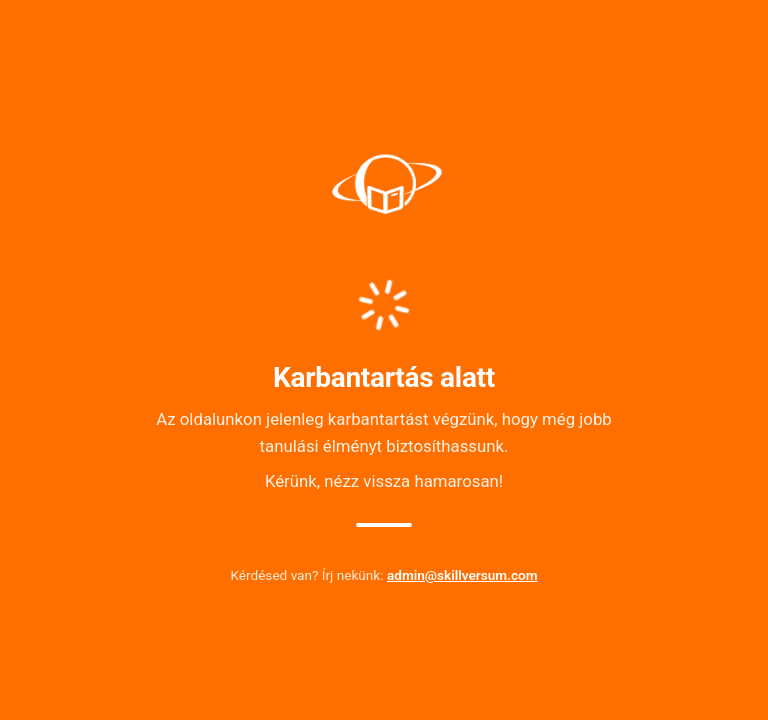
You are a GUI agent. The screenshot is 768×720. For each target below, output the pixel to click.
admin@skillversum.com (462, 575)
